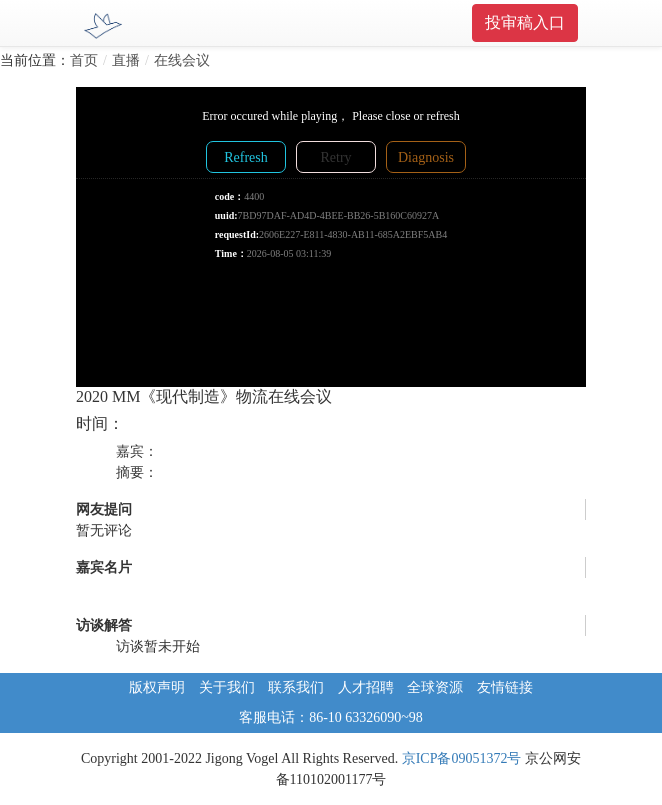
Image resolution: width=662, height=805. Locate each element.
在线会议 (182, 60)
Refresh (246, 157)
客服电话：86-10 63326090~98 (331, 717)
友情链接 (505, 687)
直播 (126, 60)
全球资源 (435, 687)
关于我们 (227, 687)
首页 (84, 60)
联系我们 (296, 687)
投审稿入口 (525, 22)
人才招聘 (366, 687)
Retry (335, 157)
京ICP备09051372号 (462, 758)
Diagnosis (426, 157)
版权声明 (157, 687)
